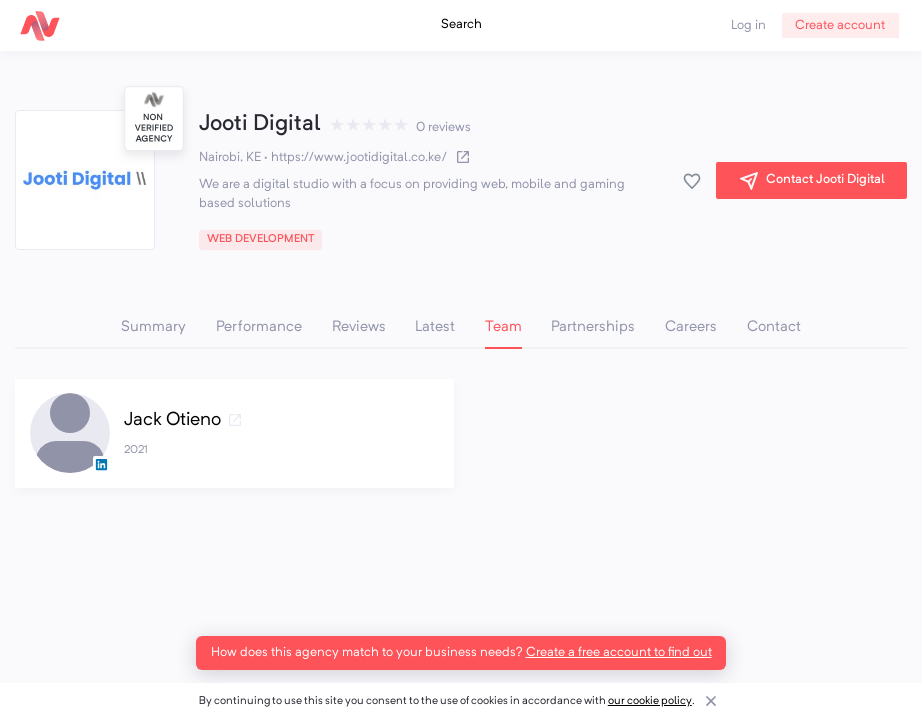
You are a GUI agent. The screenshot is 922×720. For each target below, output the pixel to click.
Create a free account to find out (619, 652)
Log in (748, 25)
